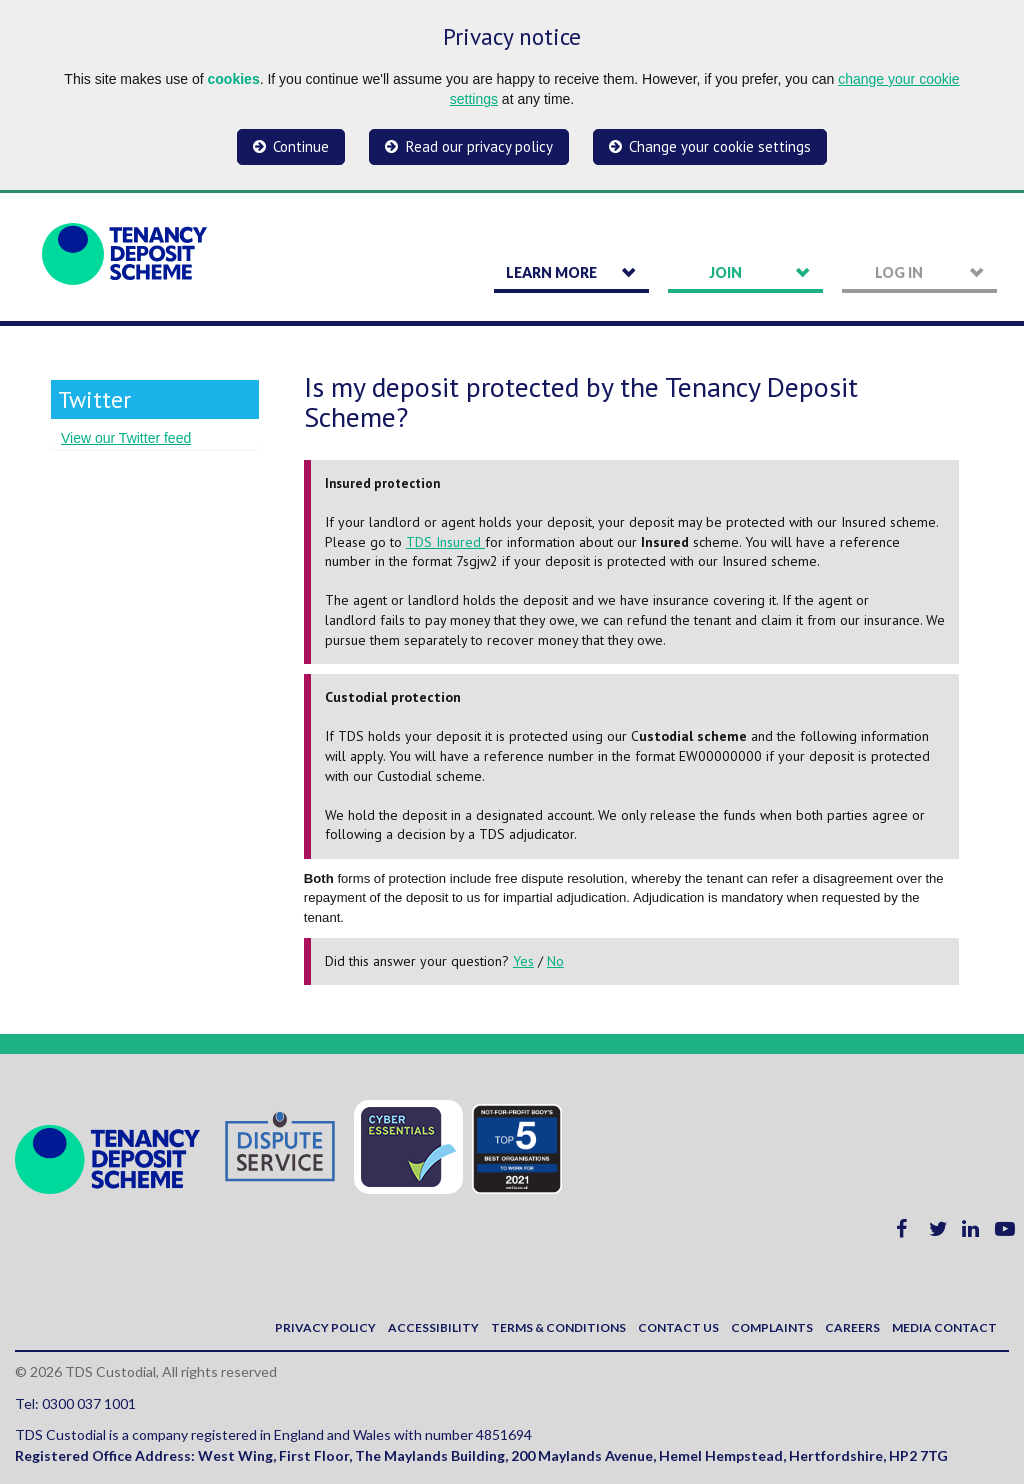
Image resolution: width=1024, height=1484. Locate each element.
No (555, 961)
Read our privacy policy (479, 146)
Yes (523, 961)
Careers (852, 1327)
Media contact (944, 1327)
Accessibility (433, 1327)
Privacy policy (325, 1327)
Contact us (678, 1327)
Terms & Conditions (558, 1327)
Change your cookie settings (720, 146)
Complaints (772, 1327)
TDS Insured (445, 542)
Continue (301, 146)
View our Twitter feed (126, 438)
